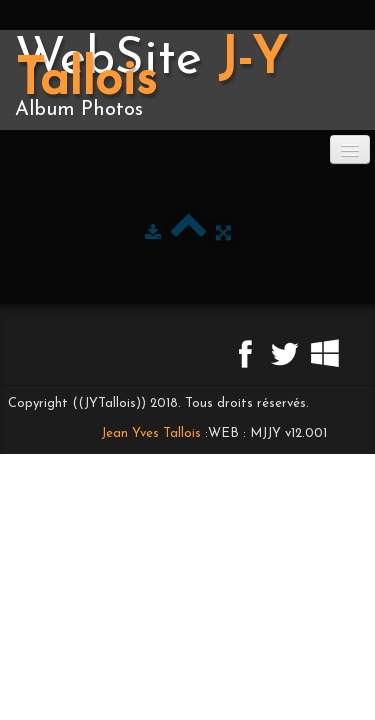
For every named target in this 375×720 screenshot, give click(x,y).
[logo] (187, 80)
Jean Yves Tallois (151, 433)
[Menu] (350, 149)
